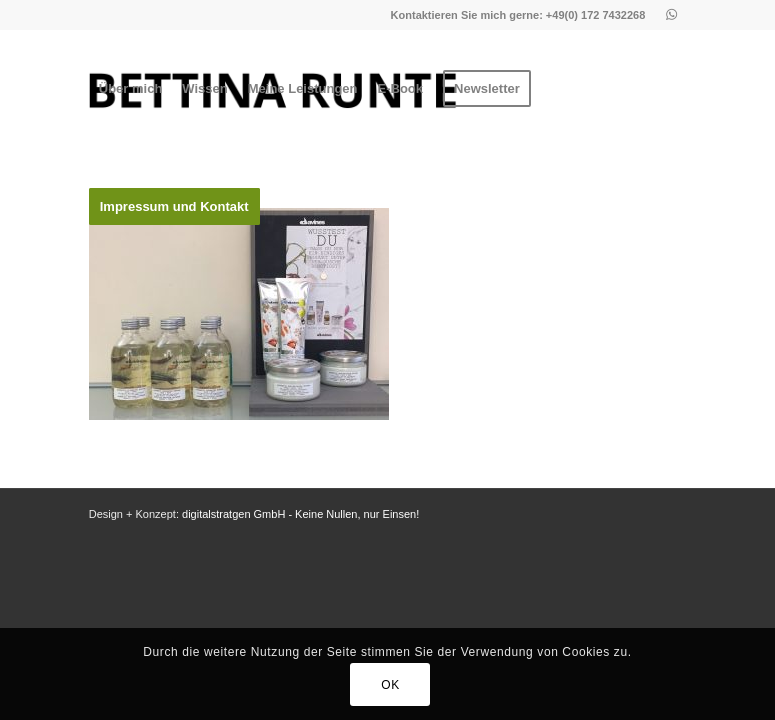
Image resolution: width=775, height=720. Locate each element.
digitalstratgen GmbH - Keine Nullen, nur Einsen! (300, 514)
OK (390, 685)
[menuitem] (131, 89)
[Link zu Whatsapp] (671, 15)
